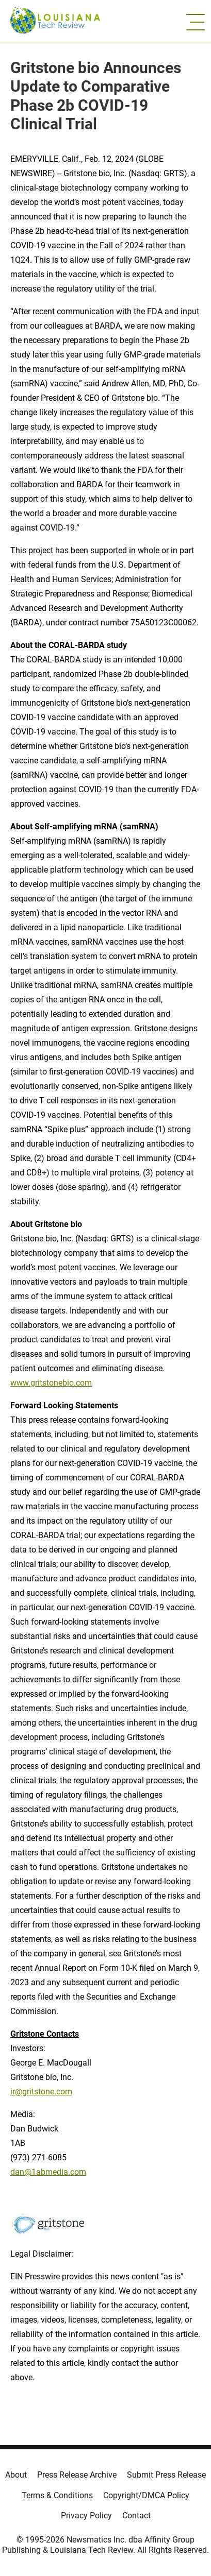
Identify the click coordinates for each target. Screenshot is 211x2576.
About (16, 2475)
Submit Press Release (166, 2475)
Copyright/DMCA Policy (146, 2495)
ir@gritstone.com (41, 2091)
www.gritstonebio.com (51, 1383)
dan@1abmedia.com (48, 2172)
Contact (136, 2515)
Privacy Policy (86, 2515)
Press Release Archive (77, 2475)
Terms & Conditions (57, 2495)
